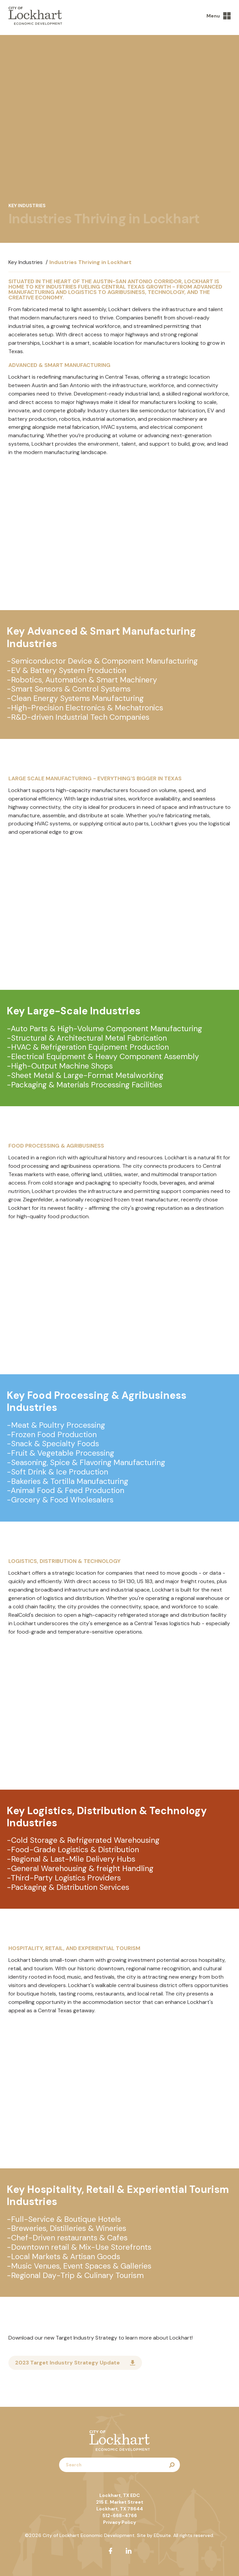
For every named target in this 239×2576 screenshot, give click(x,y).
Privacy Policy (119, 2522)
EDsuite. (163, 2535)
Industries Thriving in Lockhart (90, 262)
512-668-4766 (119, 2515)
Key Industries (26, 262)
